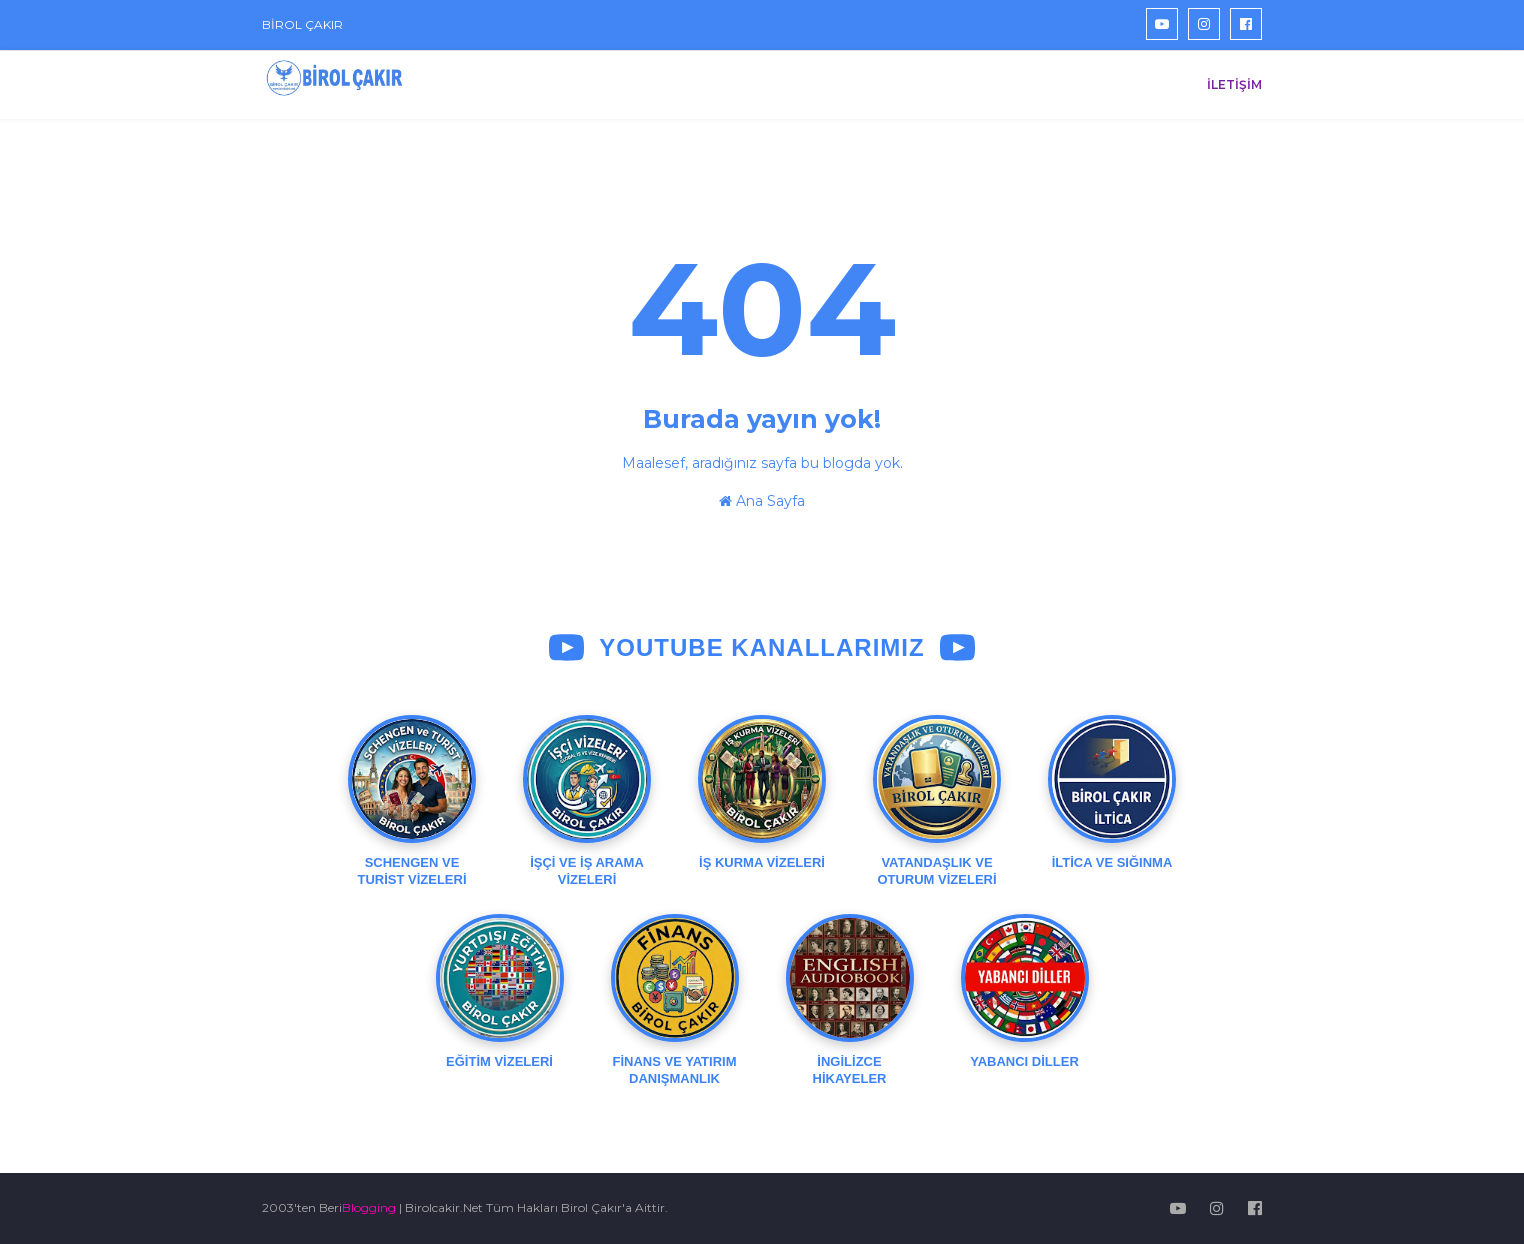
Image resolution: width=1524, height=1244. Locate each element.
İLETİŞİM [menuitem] (1234, 84)
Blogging (369, 1207)
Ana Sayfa (762, 501)
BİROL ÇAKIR (302, 24)
